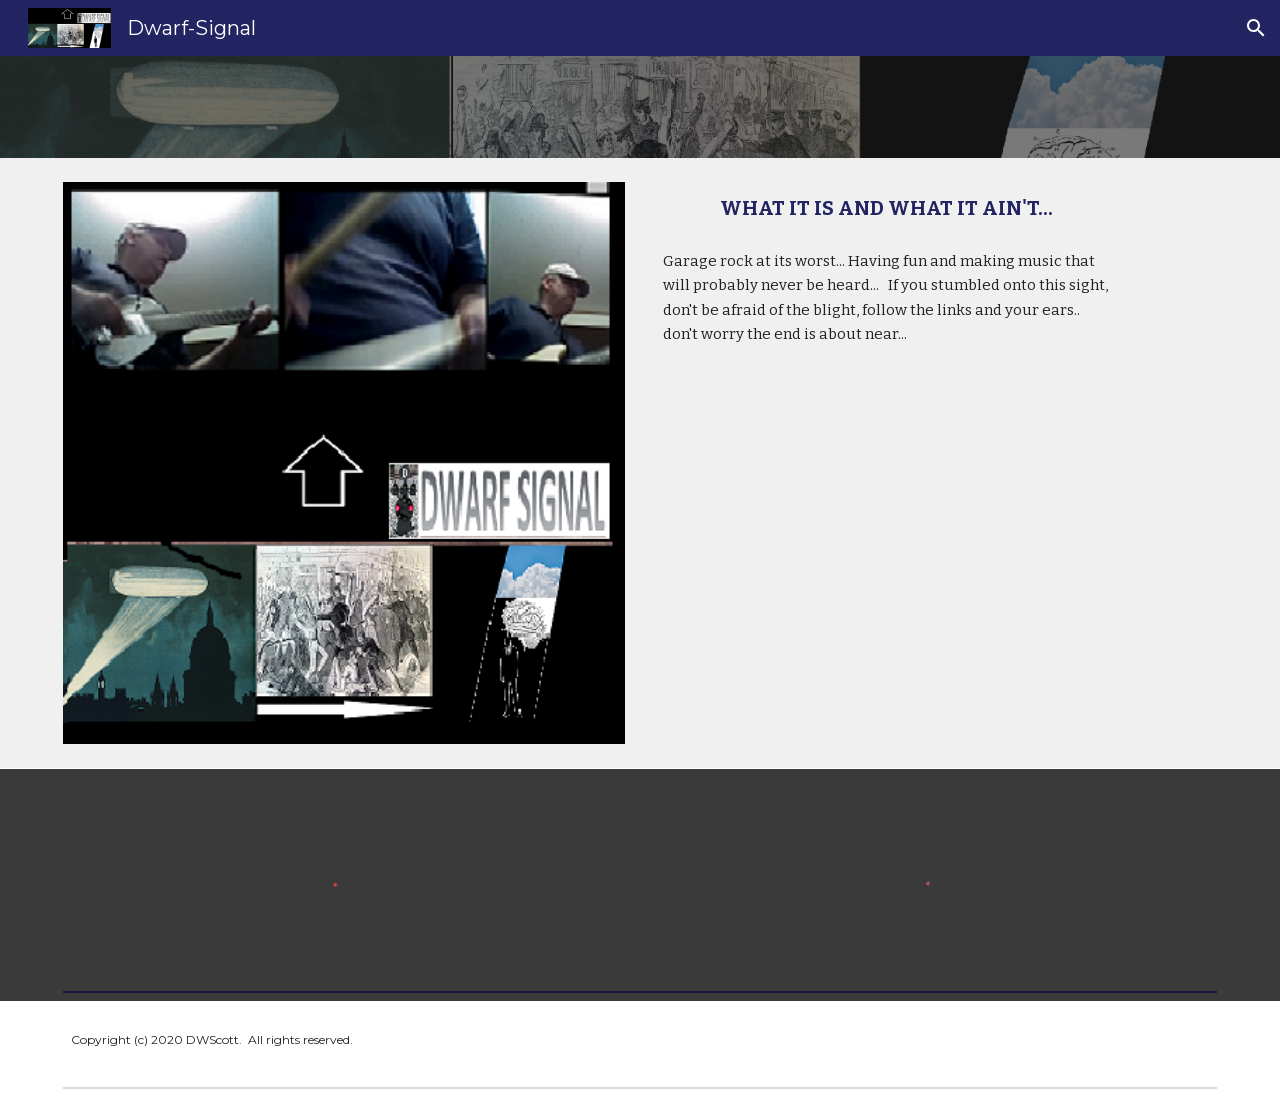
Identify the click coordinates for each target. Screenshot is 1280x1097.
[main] (887, 208)
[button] (1256, 28)
